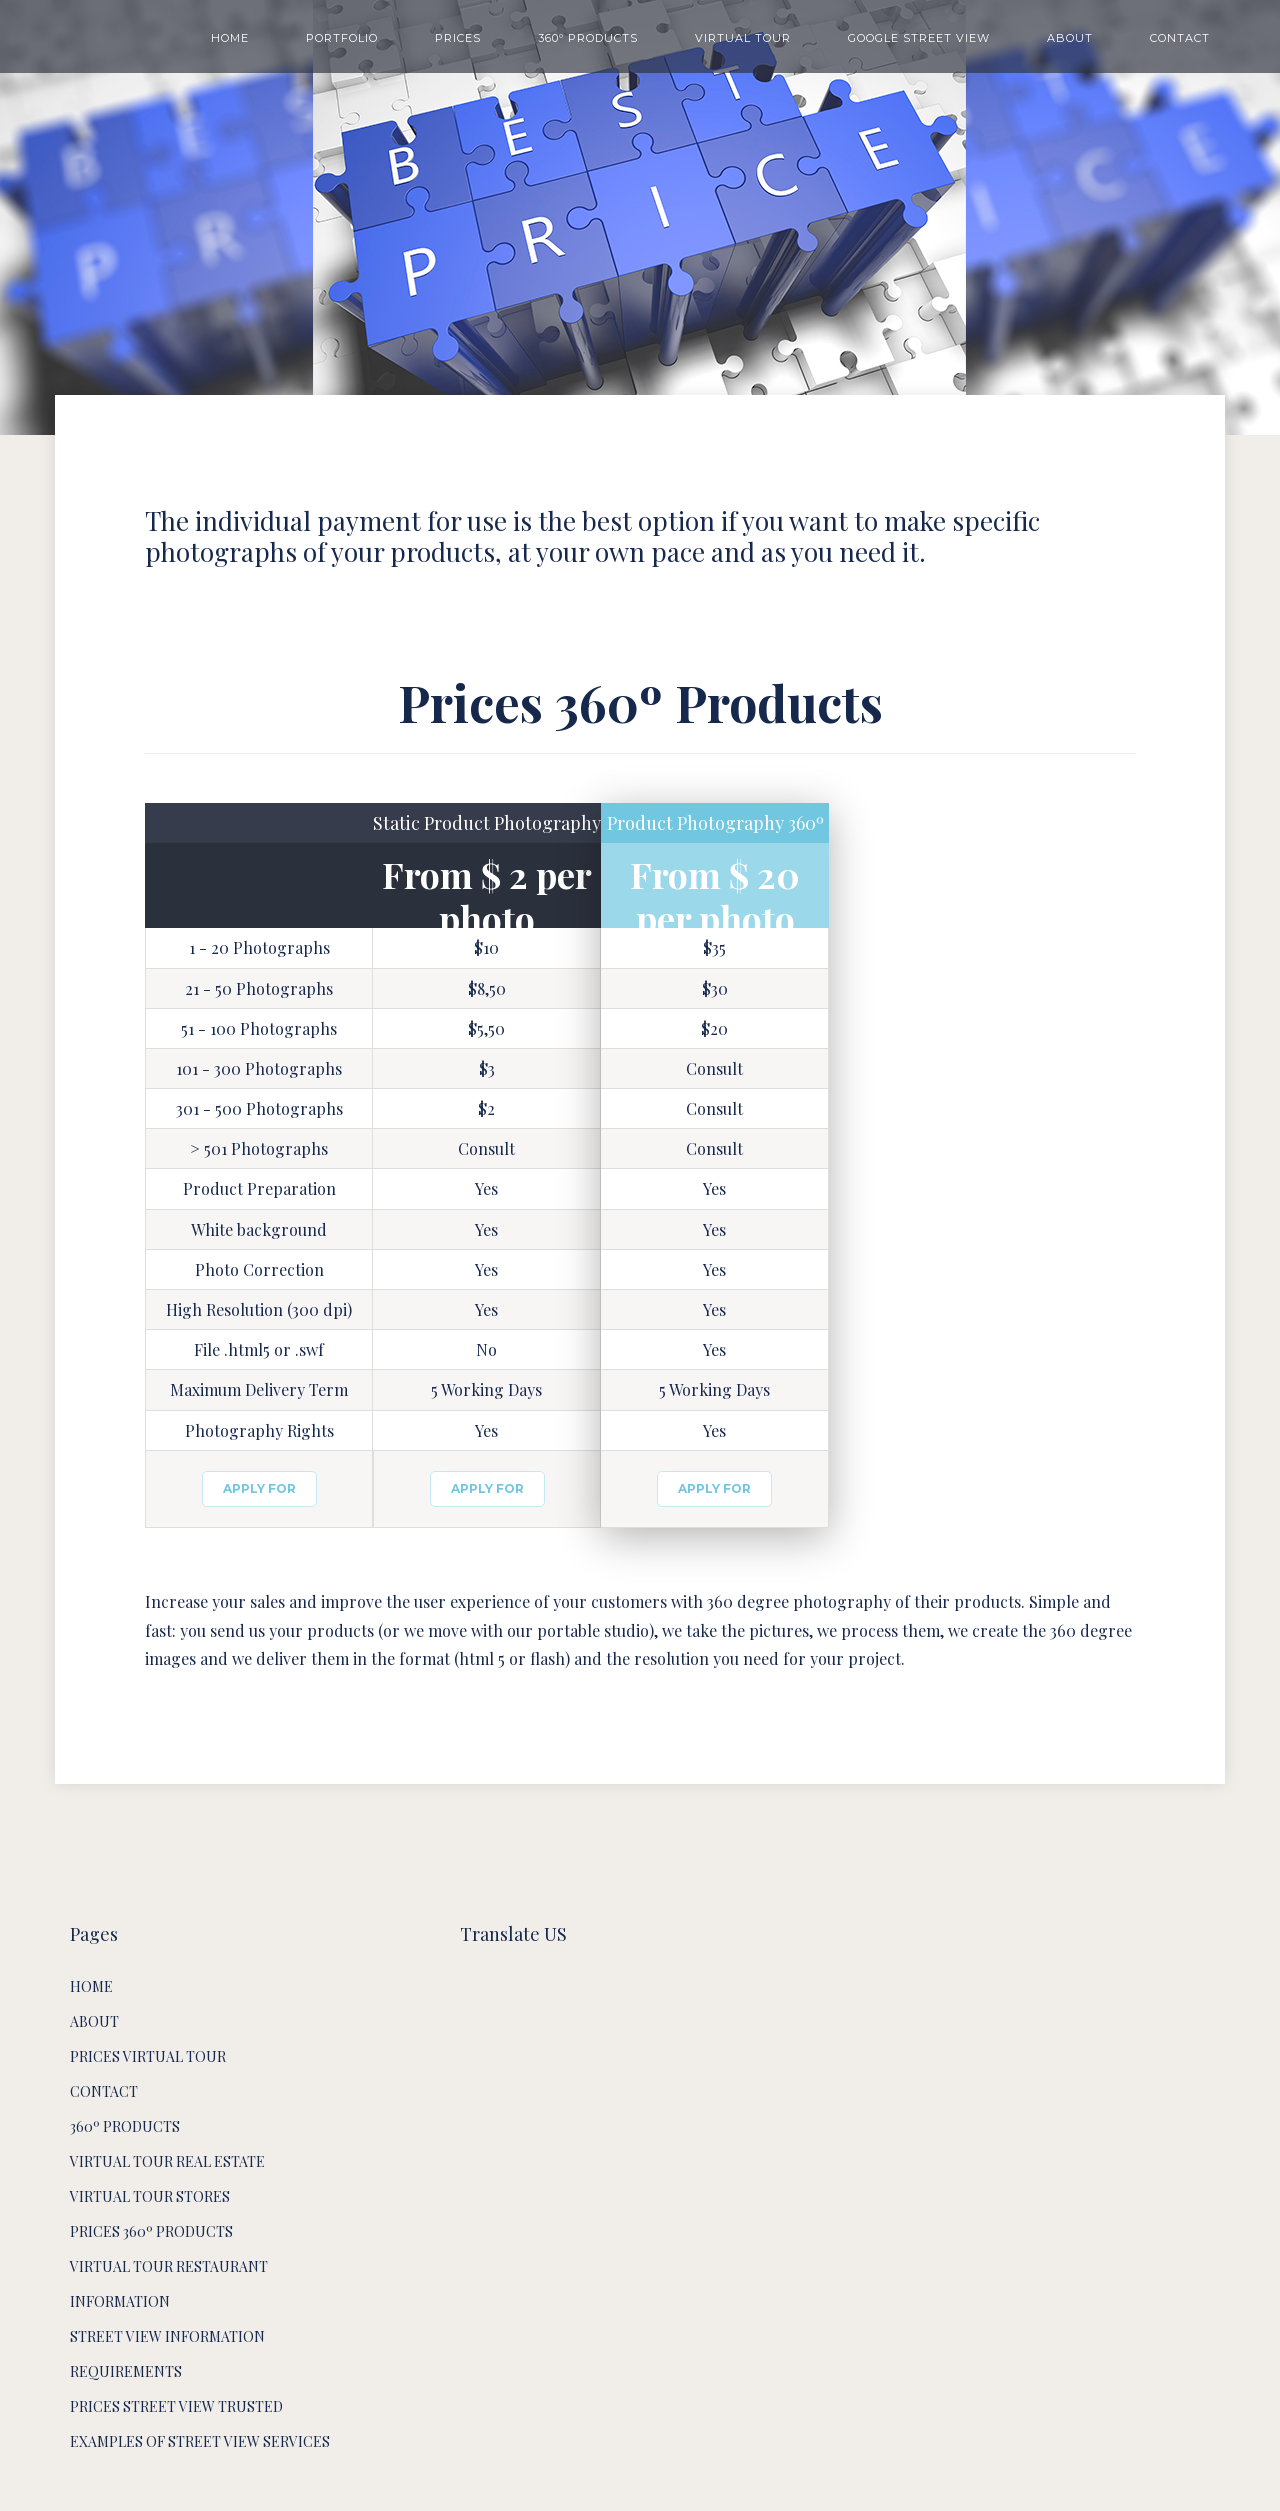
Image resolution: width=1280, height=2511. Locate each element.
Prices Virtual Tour (148, 2056)
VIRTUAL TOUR (743, 38)
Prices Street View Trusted (176, 2406)
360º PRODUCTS (588, 38)
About (94, 2021)
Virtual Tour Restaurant (169, 2266)
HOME (230, 38)
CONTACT (1180, 38)
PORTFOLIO (342, 38)
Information (120, 2301)
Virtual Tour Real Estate (167, 2161)
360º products (125, 2126)
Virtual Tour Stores (150, 2196)
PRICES (458, 38)
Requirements (126, 2371)
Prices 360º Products (151, 2231)
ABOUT (1070, 38)
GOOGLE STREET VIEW (919, 38)
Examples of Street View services (200, 2441)
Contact (104, 2091)
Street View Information (167, 2336)
